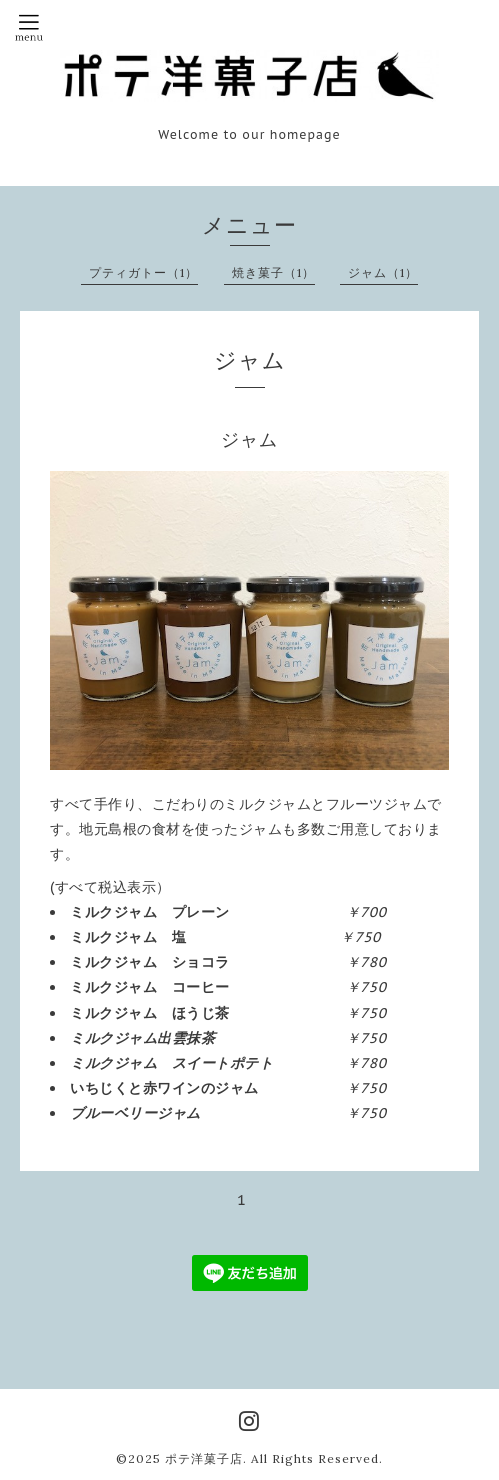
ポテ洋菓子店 (204, 1458)
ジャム (249, 439)
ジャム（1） (383, 272)
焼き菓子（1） (273, 272)
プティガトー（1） (143, 272)
